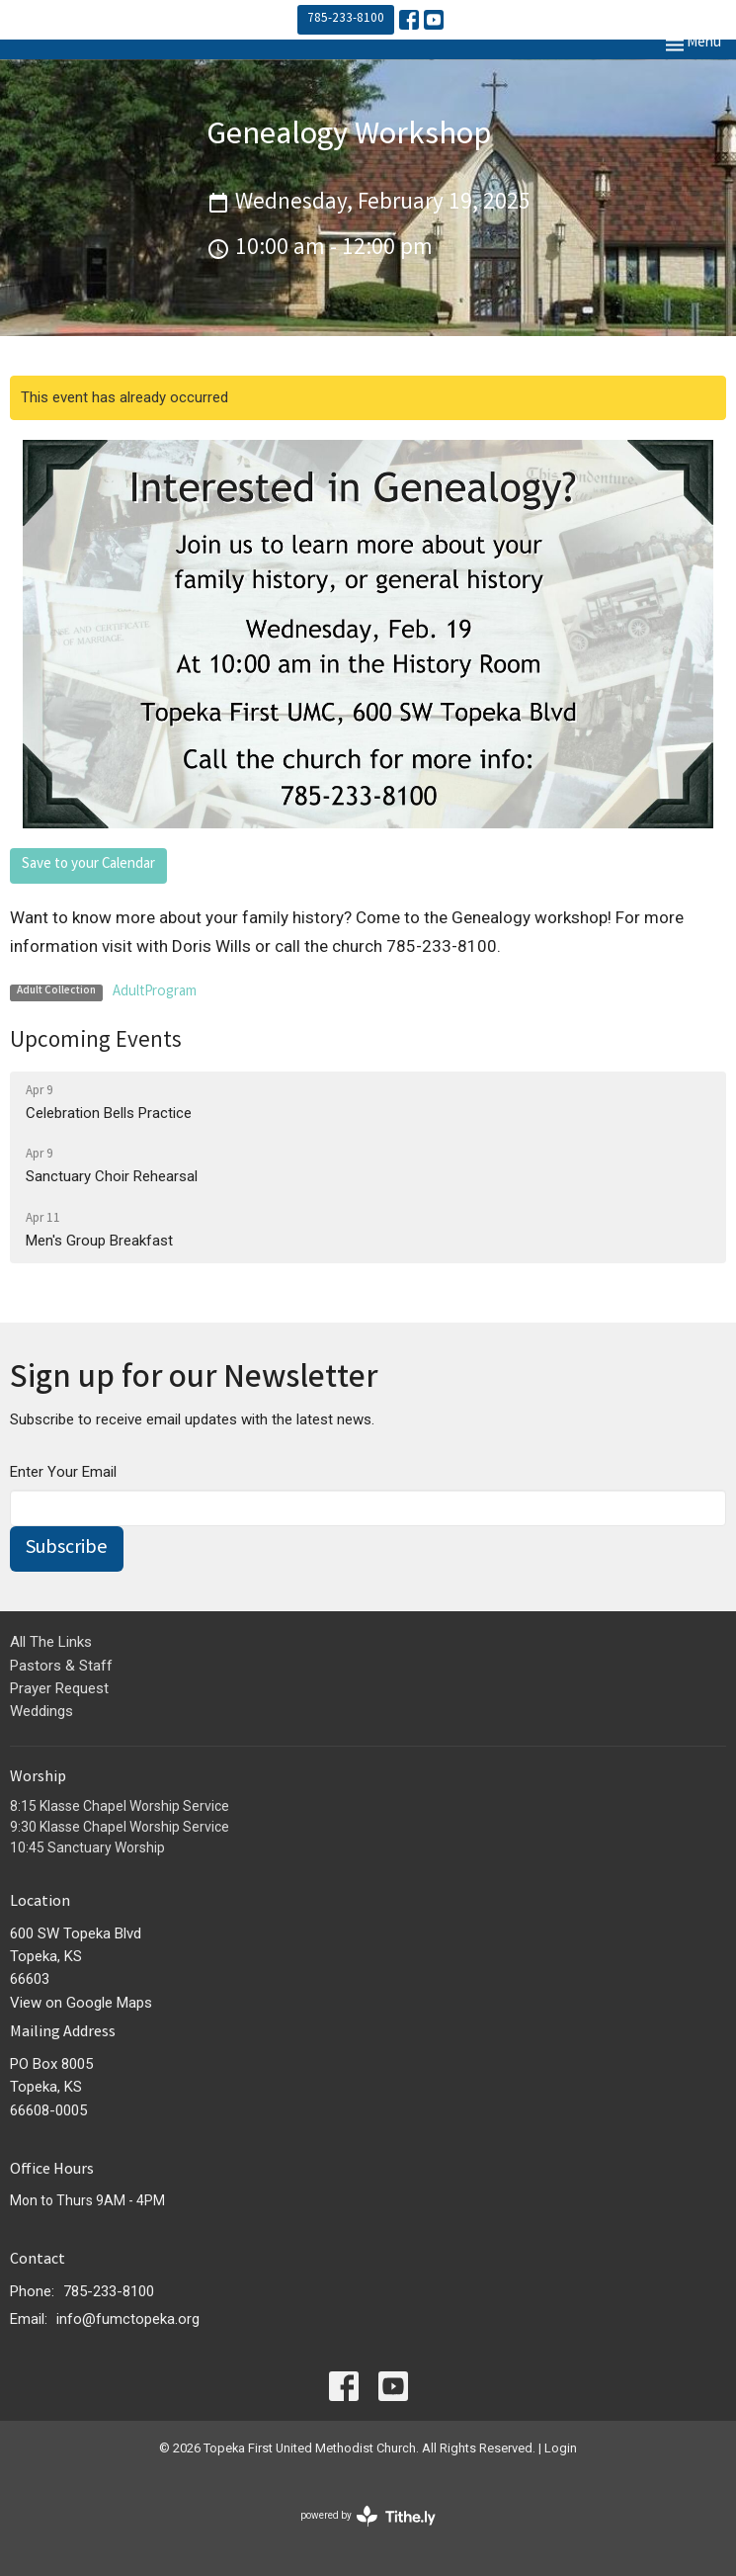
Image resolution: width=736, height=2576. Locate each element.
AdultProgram (155, 992)
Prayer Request (59, 1688)
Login (560, 2448)
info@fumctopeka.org (128, 2319)
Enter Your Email (63, 1472)
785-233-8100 (345, 19)
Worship (38, 1777)
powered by (368, 2516)
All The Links (51, 1642)
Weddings (41, 1711)
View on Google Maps (81, 2003)
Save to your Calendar (88, 865)
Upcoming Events (96, 1042)
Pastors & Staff (61, 1665)
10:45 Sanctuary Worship (87, 1847)
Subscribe (67, 1548)
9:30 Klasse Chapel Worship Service (119, 1827)
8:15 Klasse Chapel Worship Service (119, 1806)
